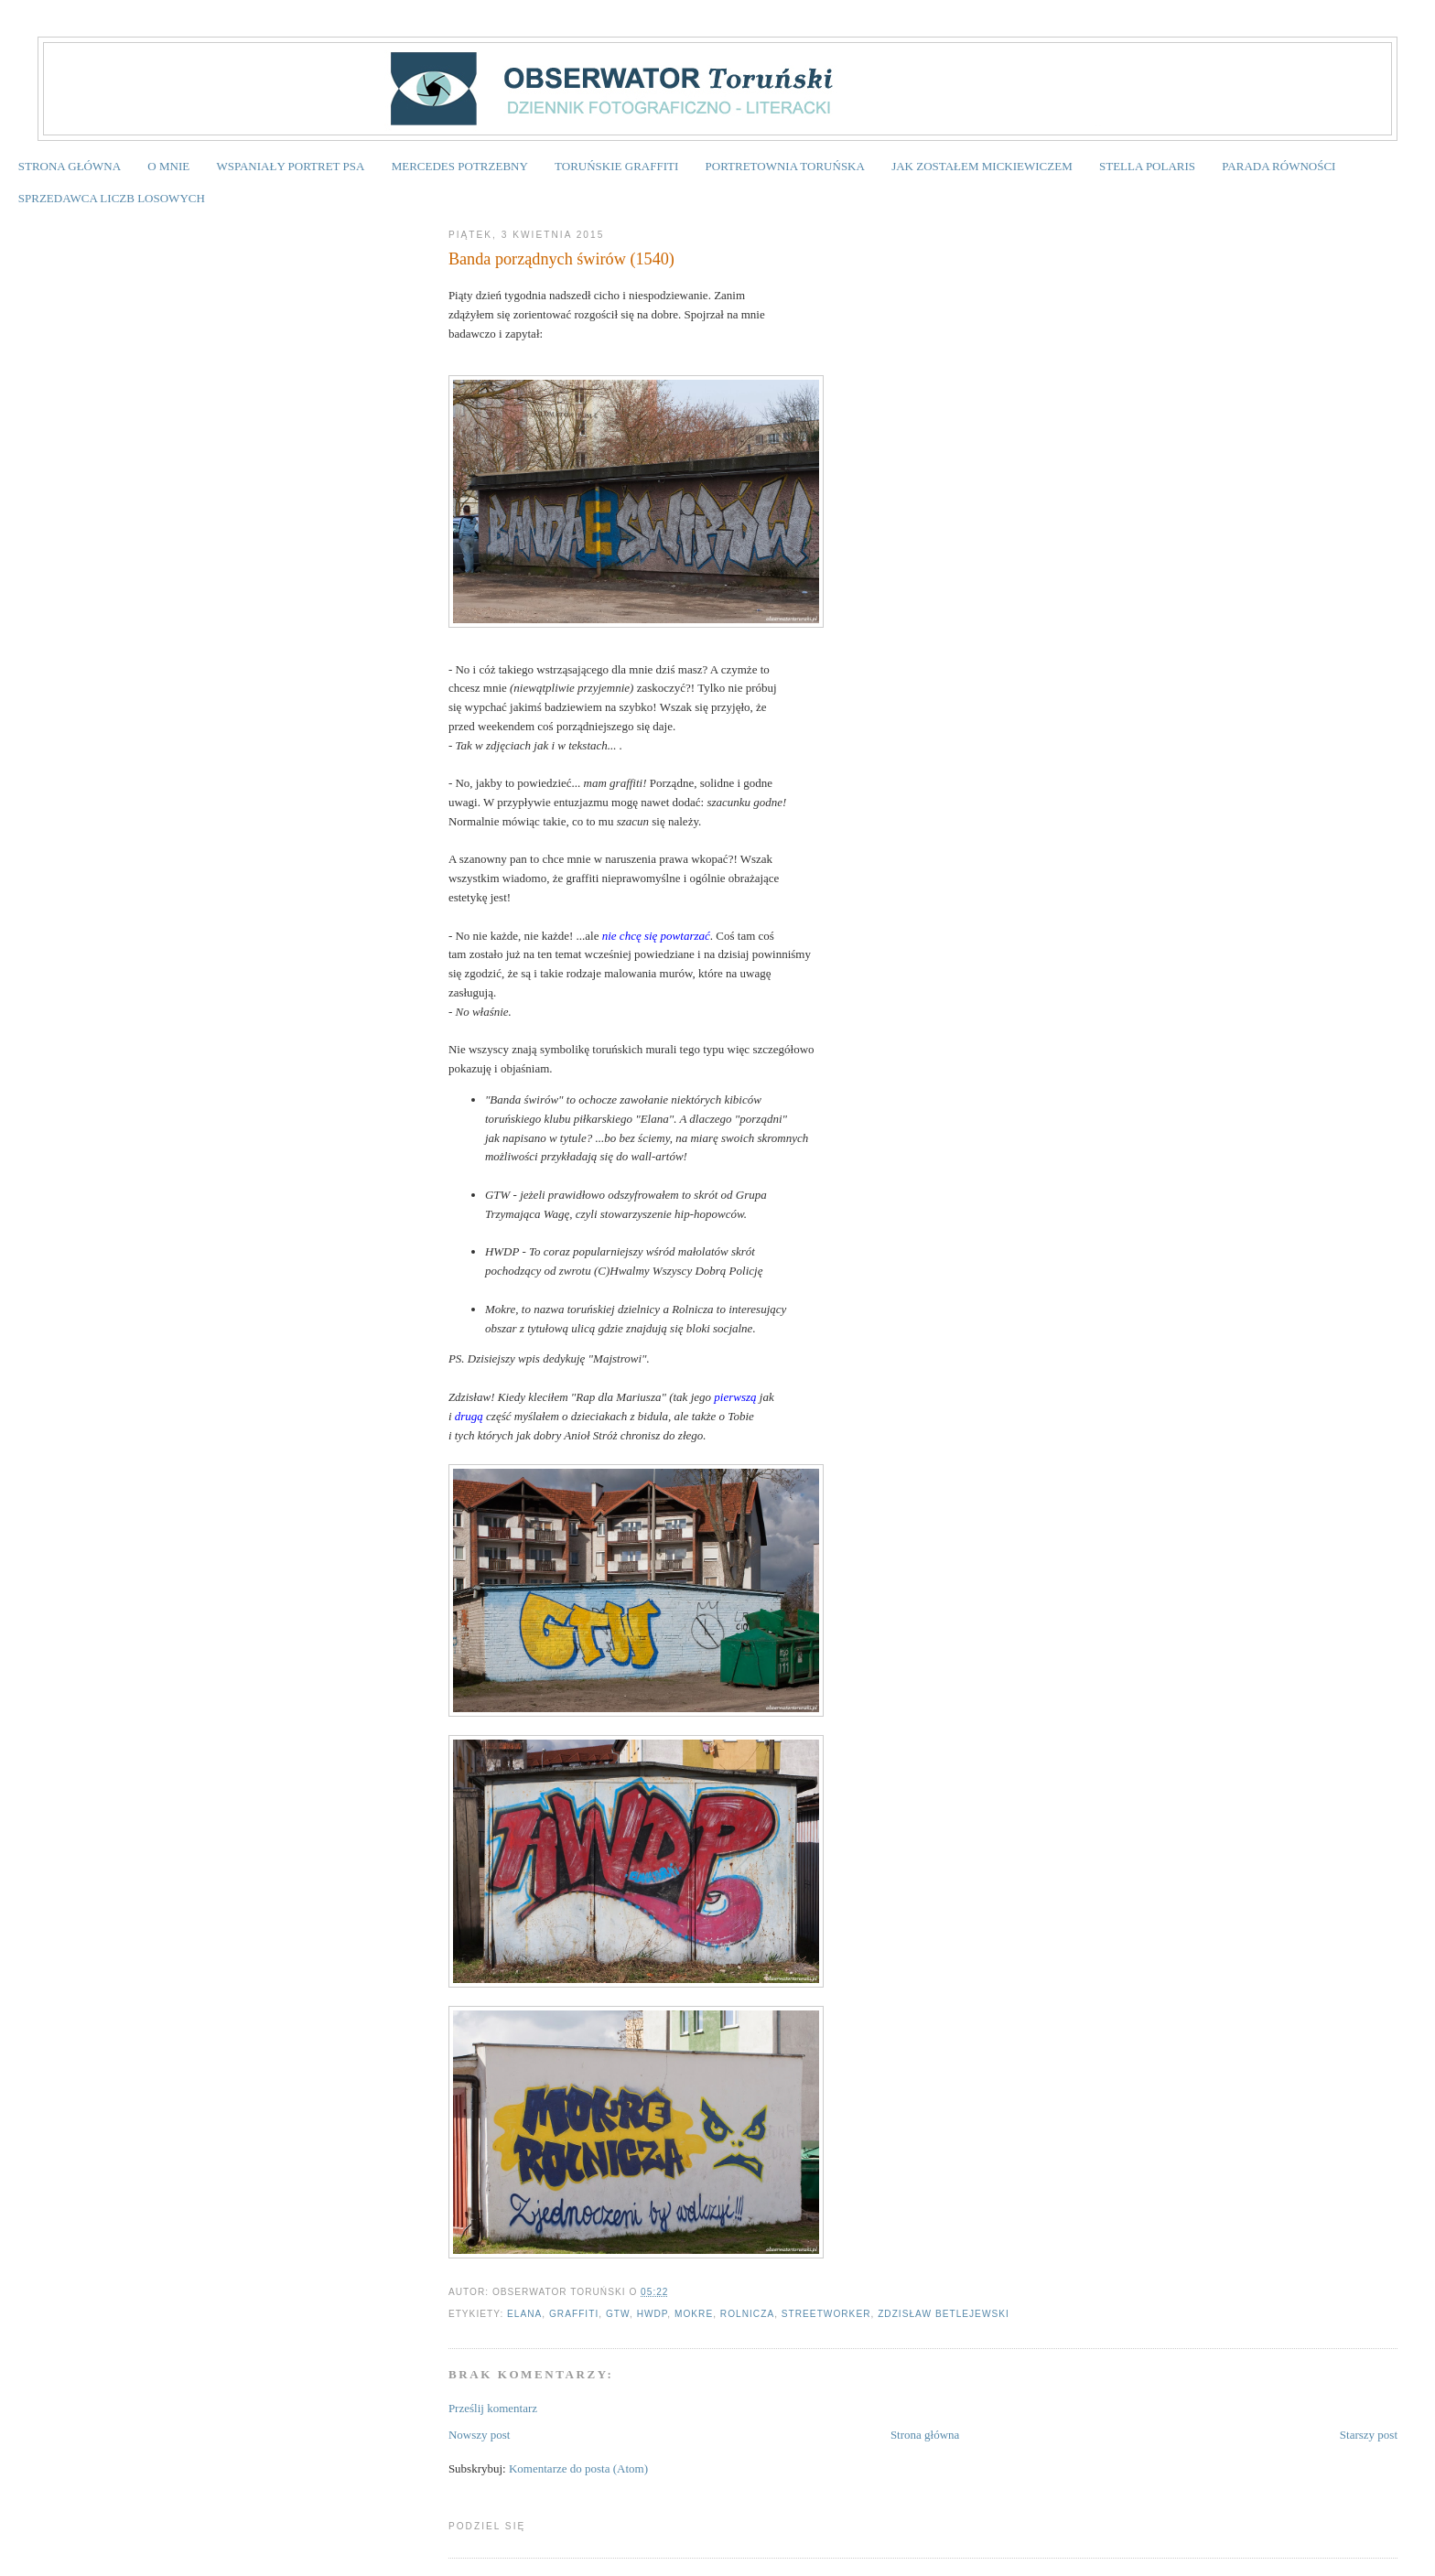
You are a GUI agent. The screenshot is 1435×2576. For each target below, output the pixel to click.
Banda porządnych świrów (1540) (561, 259)
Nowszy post (479, 2434)
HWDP (652, 2314)
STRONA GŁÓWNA (69, 166)
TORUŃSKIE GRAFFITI (616, 166)
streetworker (826, 2314)
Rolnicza (747, 2314)
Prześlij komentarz (492, 2408)
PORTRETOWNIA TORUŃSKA (785, 166)
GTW (618, 2314)
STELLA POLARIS (1147, 166)
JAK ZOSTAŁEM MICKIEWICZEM (982, 166)
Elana (524, 2314)
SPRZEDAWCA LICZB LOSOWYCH (111, 198)
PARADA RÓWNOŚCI (1278, 166)
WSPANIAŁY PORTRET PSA (290, 166)
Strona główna (924, 2434)
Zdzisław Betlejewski (943, 2314)
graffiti (574, 2314)
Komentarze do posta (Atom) (578, 2468)
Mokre (693, 2314)
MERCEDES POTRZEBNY (460, 166)
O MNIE (168, 166)
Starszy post (1368, 2434)
